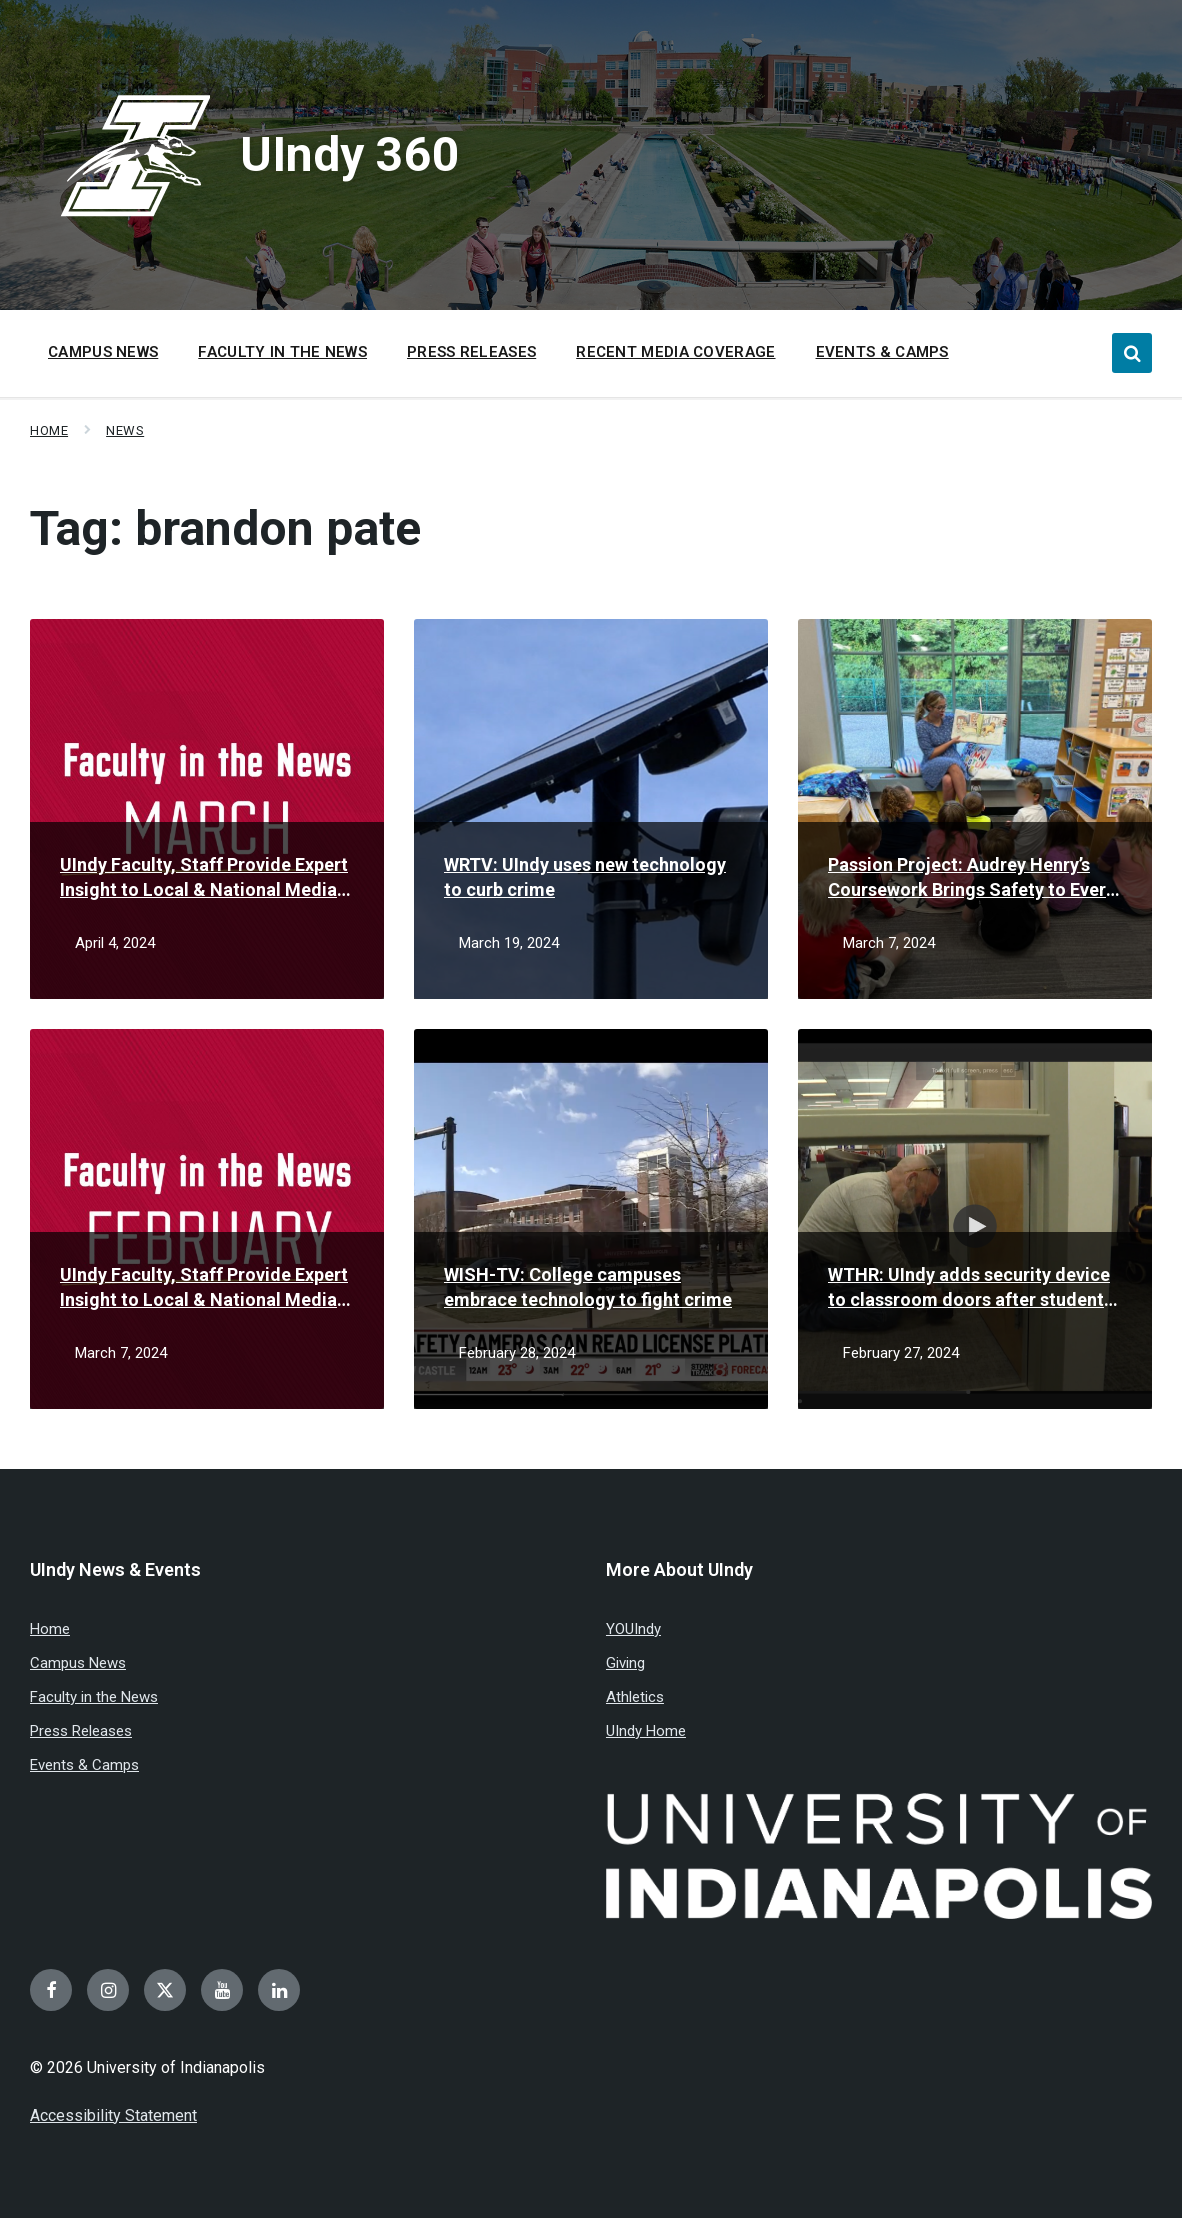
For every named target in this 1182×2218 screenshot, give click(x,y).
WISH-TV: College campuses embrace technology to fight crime (588, 1287)
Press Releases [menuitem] (471, 352)
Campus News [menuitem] (103, 352)
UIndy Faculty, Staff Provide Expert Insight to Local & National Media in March (204, 878)
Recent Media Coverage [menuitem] (675, 352)
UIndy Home (646, 1731)
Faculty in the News (94, 1697)
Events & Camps (84, 1765)
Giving (625, 1663)
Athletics (635, 1697)
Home (49, 430)
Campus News (78, 1663)
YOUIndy (633, 1629)
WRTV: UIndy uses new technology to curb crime (585, 877)
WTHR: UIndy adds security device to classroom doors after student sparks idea (969, 1288)
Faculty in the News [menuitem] (282, 352)
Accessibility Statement (113, 2115)
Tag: (225, 528)
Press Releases (81, 1731)
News (125, 430)
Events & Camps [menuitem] (882, 352)
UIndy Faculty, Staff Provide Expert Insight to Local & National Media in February (204, 1288)
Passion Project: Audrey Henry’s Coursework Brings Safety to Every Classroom (971, 878)
